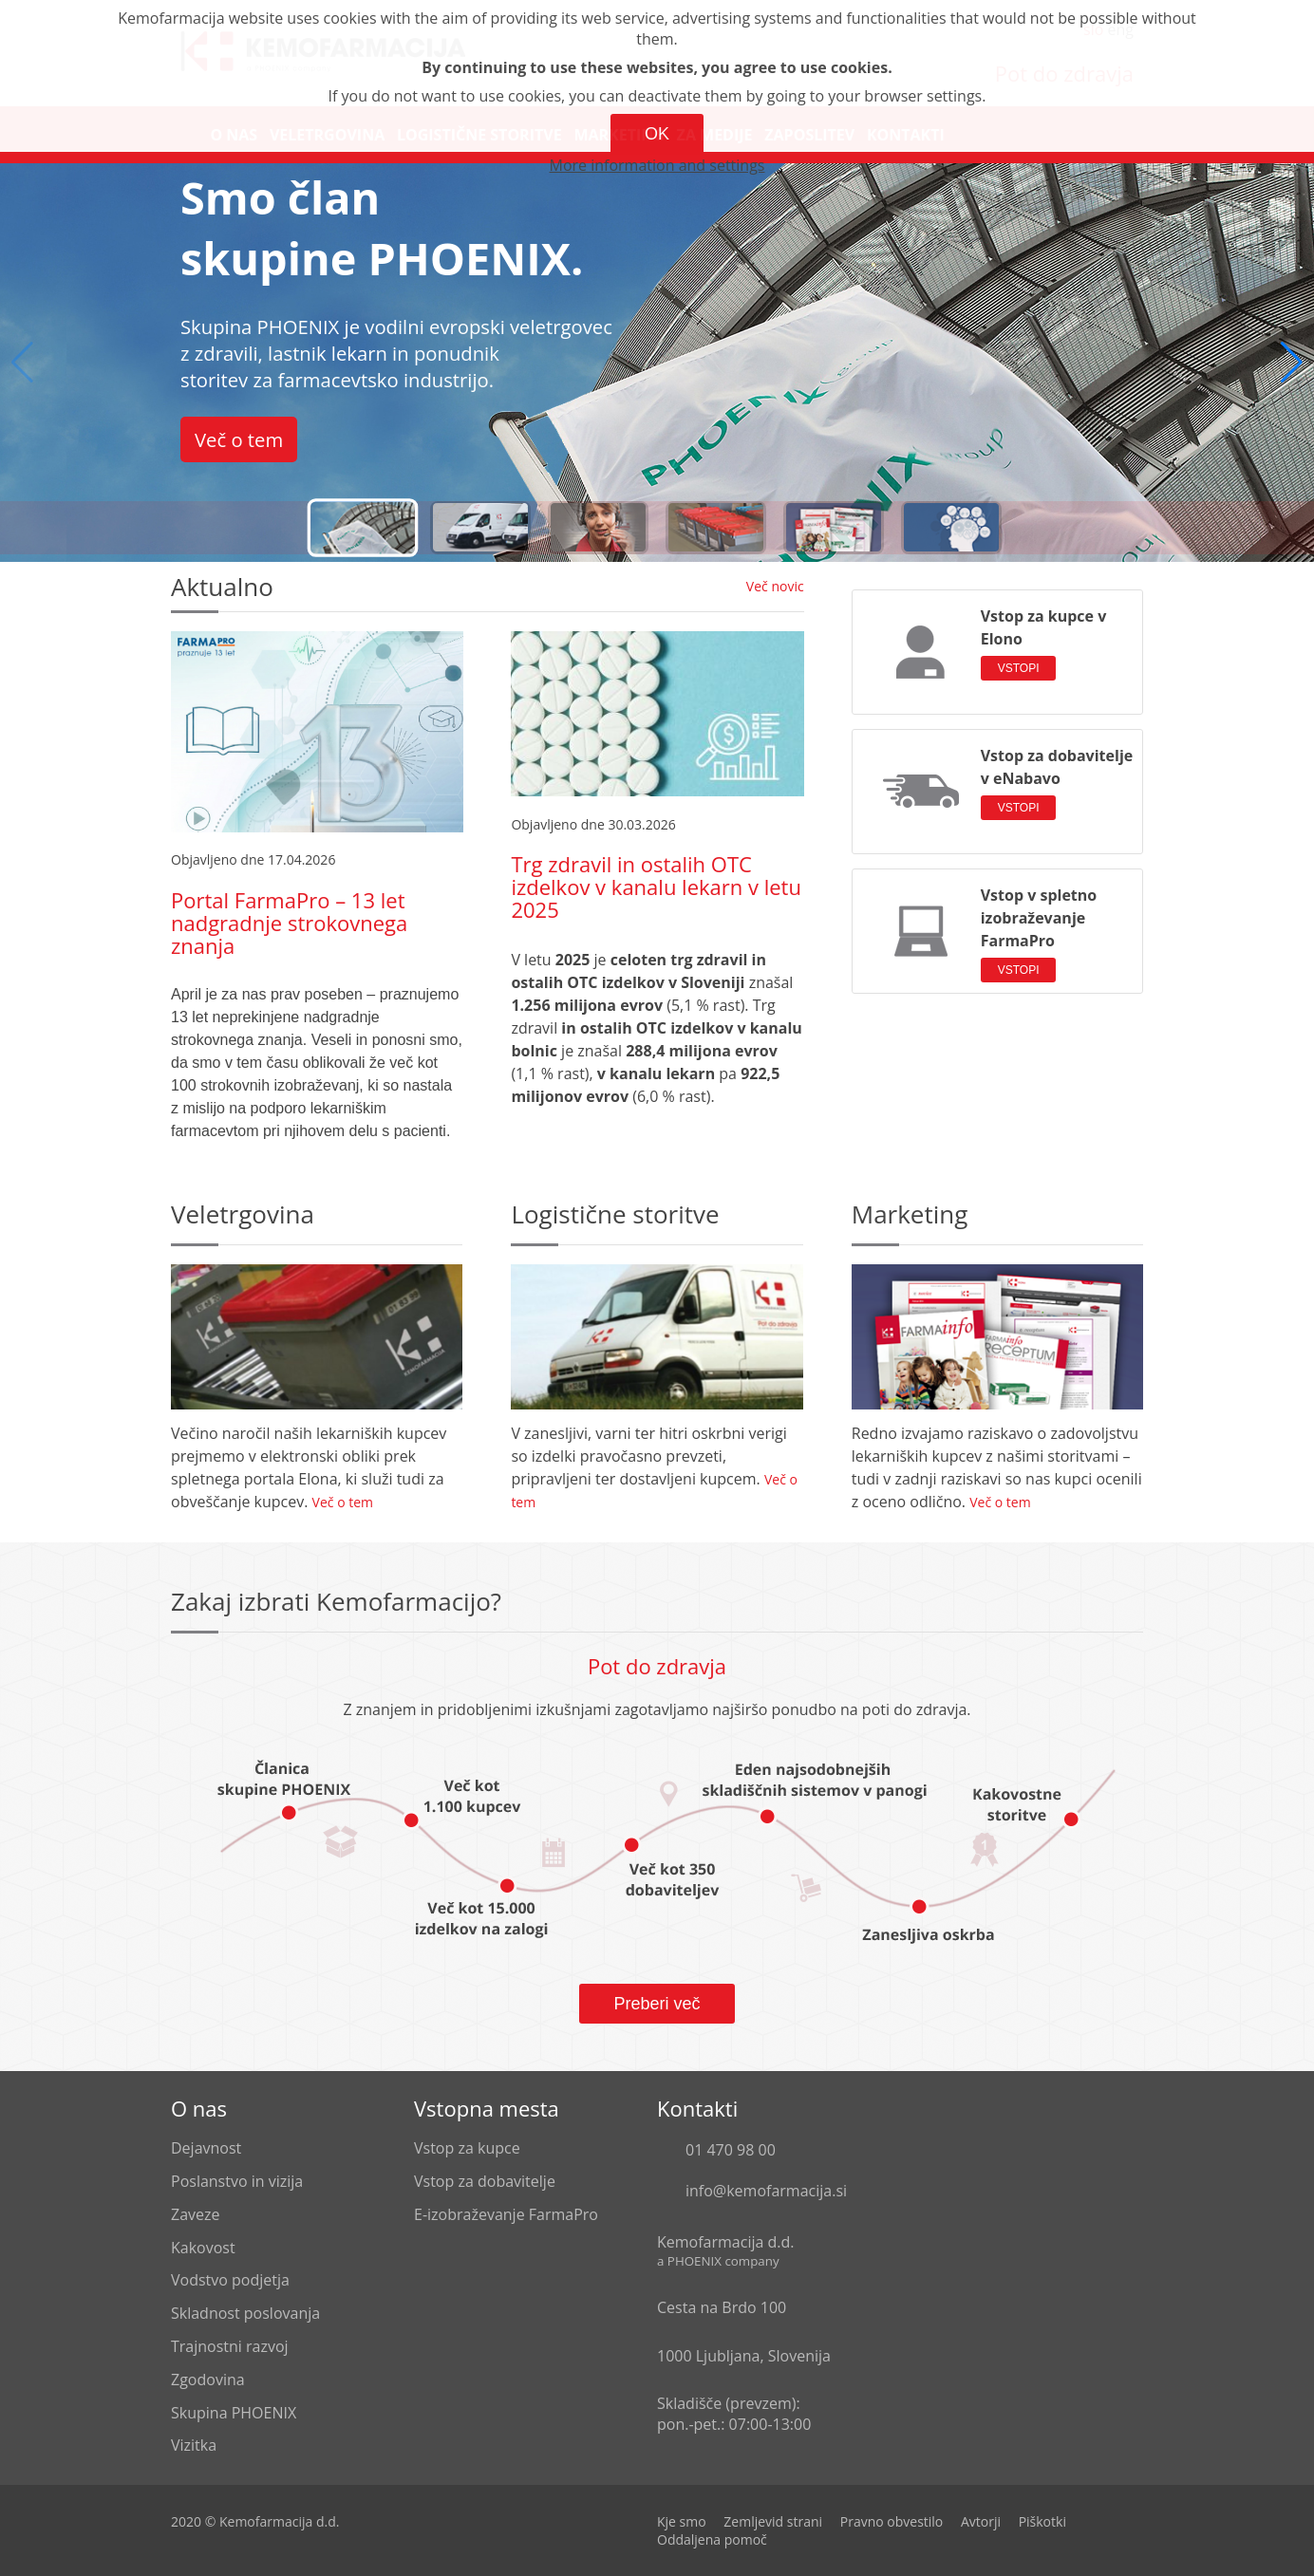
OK (657, 133)
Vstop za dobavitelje (484, 2181)
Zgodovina (208, 2379)
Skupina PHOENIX (233, 2412)
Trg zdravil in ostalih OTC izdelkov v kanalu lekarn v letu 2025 (656, 886)
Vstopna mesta (486, 2108)
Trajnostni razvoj (230, 2346)
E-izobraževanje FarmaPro (506, 2214)
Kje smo (681, 2521)
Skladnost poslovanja (245, 2313)
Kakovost (203, 2247)
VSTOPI (1019, 668)
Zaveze (195, 2214)
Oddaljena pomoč (712, 2539)
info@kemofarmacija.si (766, 2190)
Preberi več (656, 2003)
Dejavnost (206, 2147)
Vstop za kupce (467, 2147)
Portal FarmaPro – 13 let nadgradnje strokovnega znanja (289, 923)
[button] (1292, 362)
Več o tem (239, 439)
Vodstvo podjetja (230, 2279)
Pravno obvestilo (892, 2521)
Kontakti (697, 2108)
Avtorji (981, 2521)
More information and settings (657, 165)
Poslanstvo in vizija (237, 2181)
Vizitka (193, 2445)
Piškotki (1042, 2521)
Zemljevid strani (772, 2521)
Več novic (775, 586)
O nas (199, 2108)
